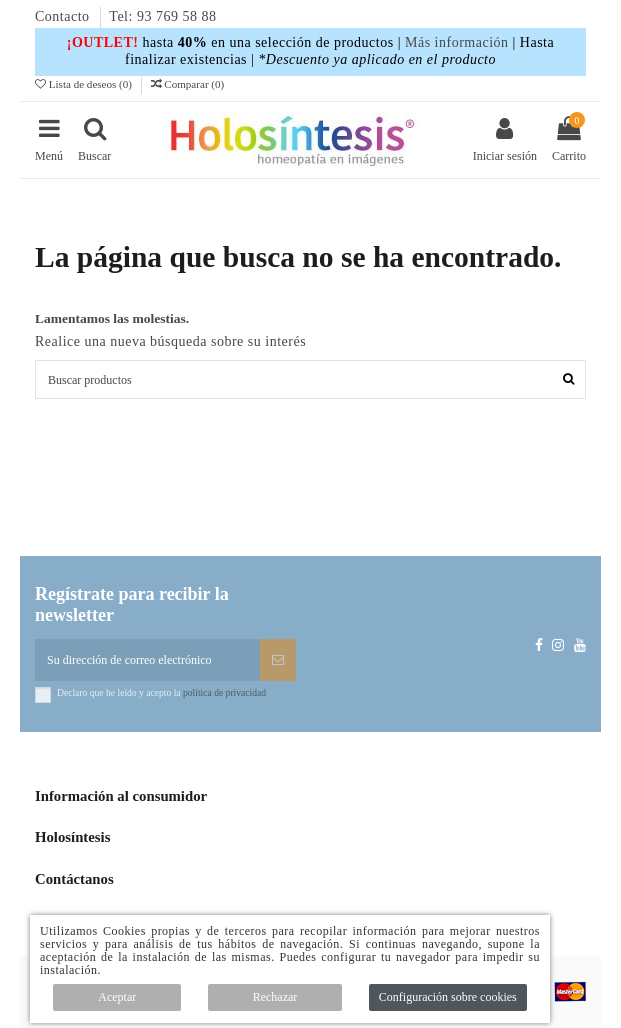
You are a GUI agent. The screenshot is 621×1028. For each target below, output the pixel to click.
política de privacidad (224, 692)
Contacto (64, 16)
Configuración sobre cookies (448, 997)
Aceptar (117, 997)
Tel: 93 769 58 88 (162, 16)
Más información (457, 42)
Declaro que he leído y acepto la (161, 692)
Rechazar (275, 997)
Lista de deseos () (85, 84)
